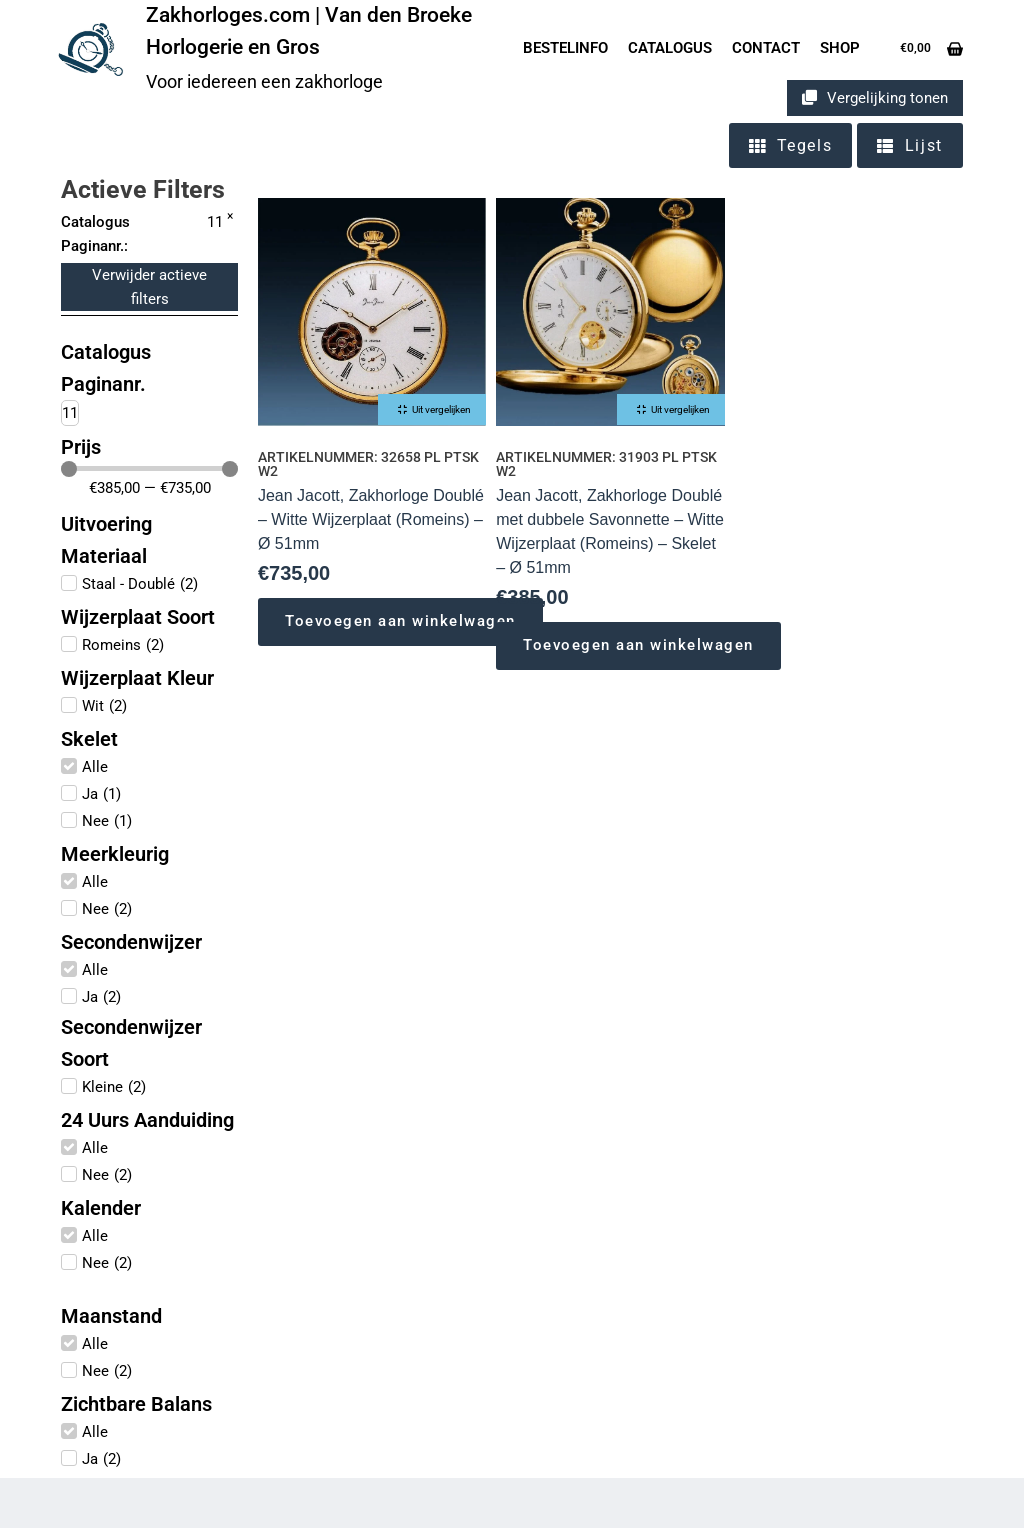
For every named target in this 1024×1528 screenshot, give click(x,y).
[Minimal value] (149, 469)
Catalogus (670, 48)
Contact (766, 48)
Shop (840, 48)
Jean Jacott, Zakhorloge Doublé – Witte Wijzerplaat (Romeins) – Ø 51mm (371, 519)
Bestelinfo (565, 48)
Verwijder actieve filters (149, 287)
